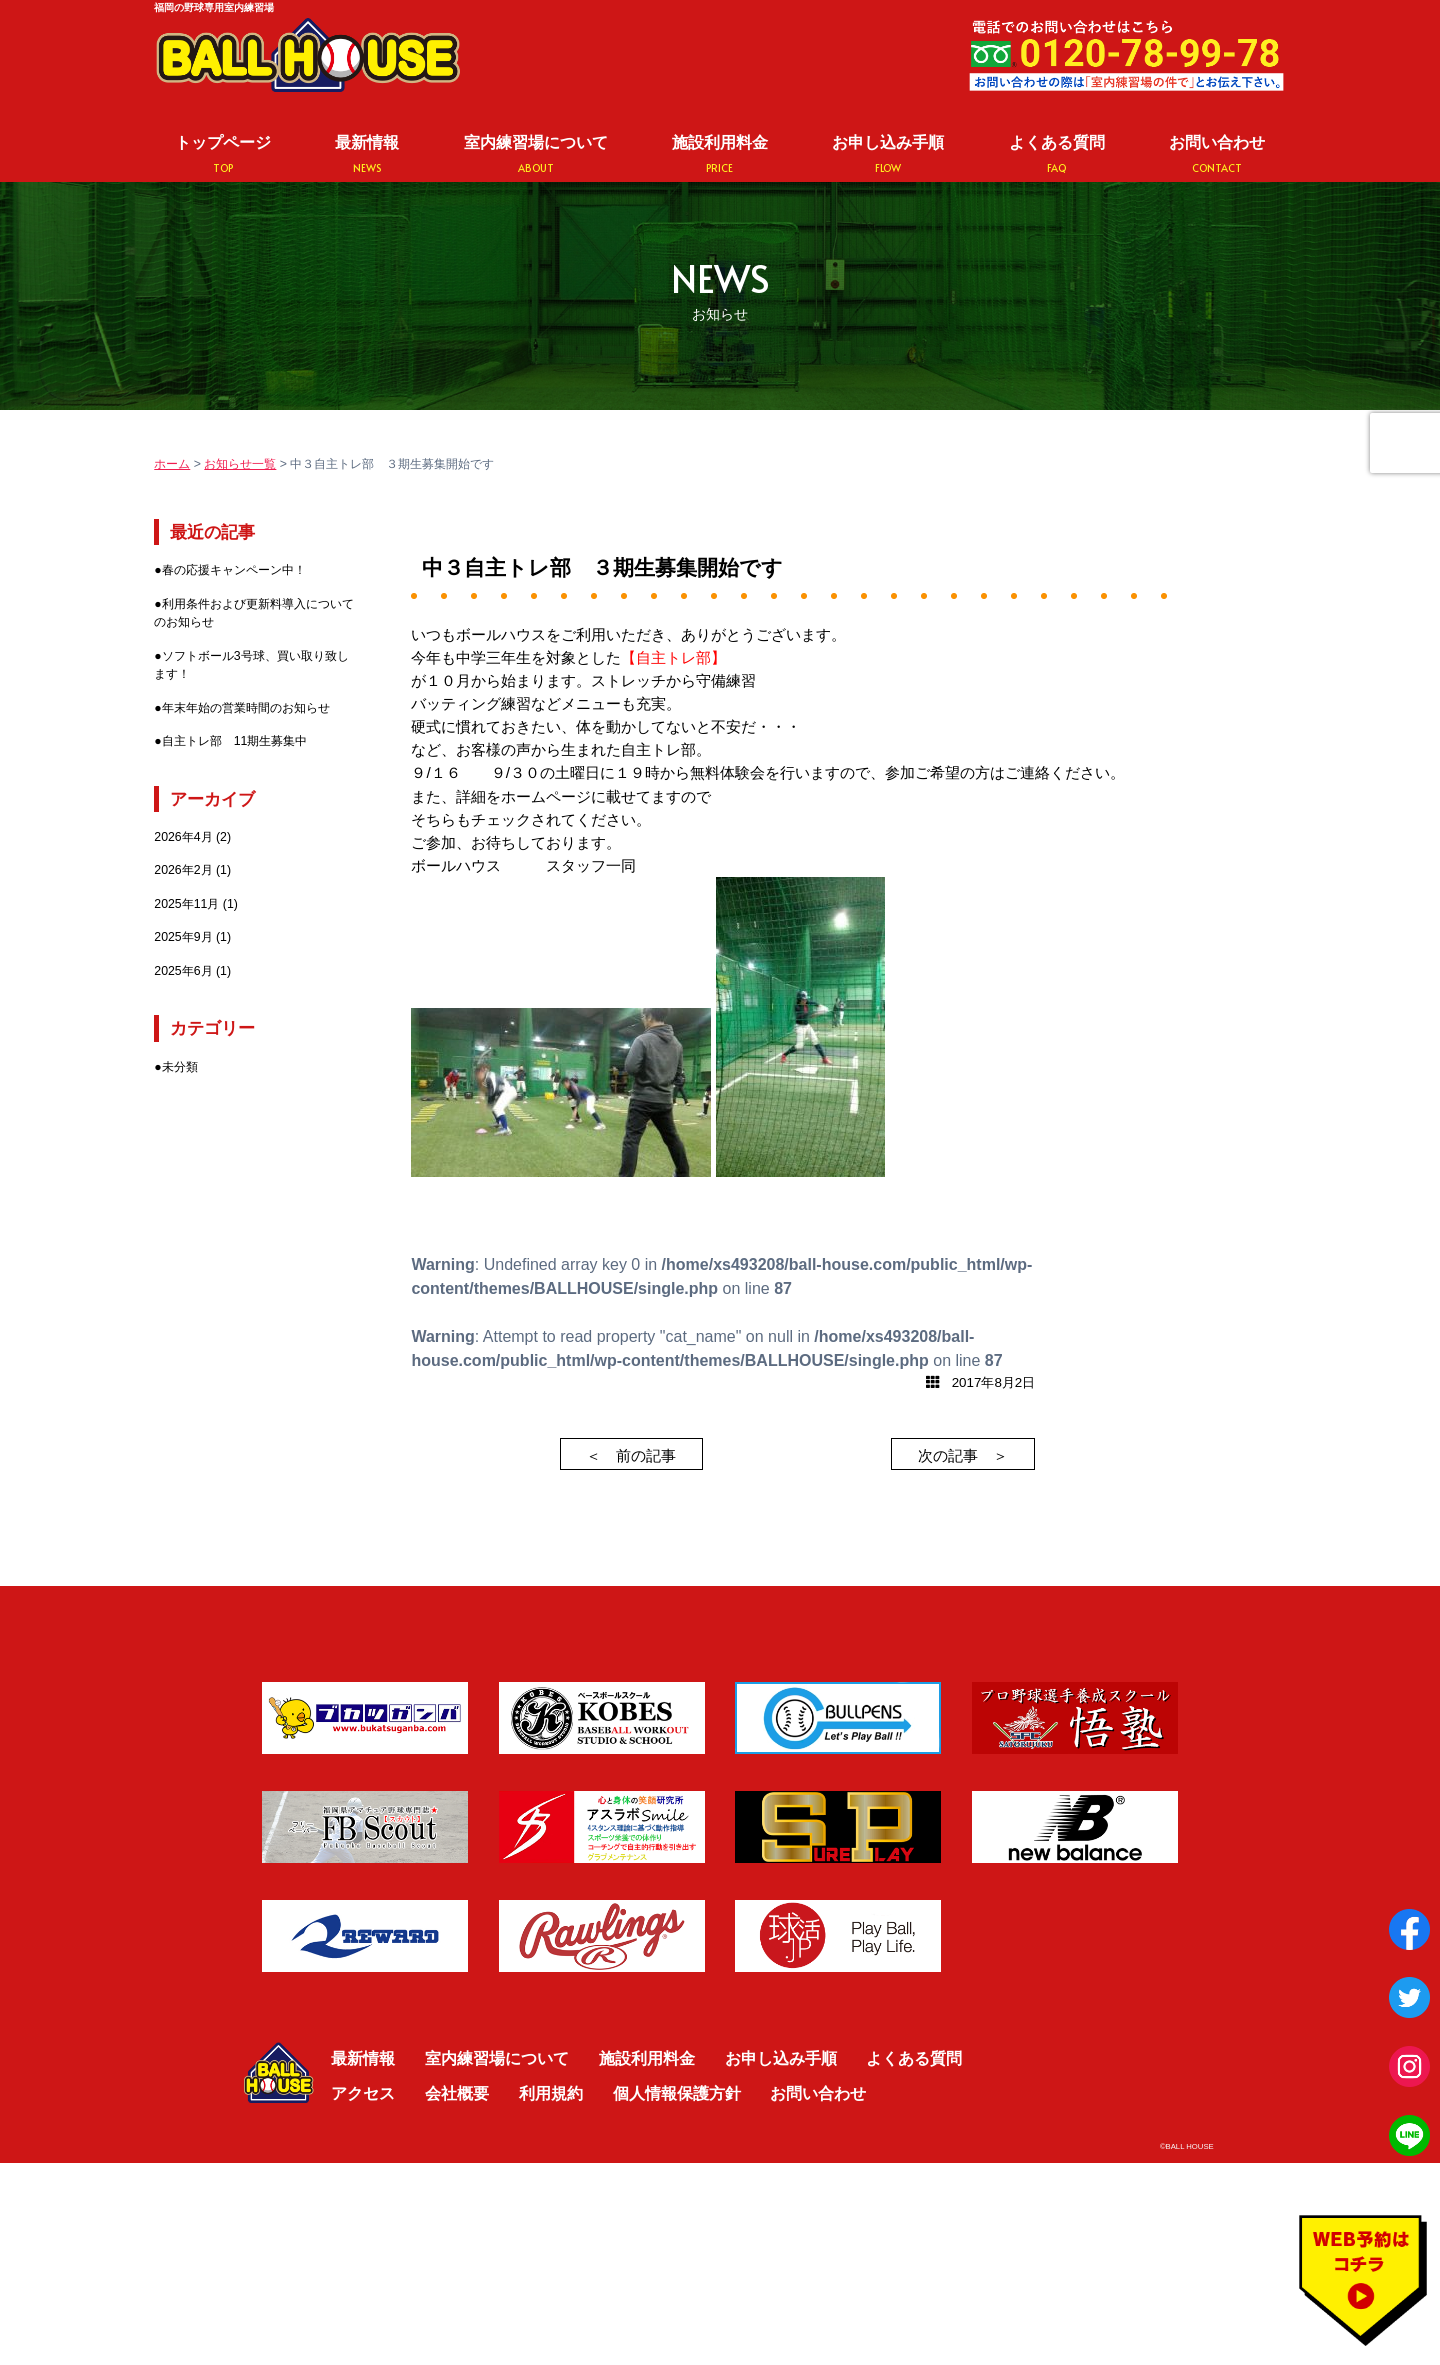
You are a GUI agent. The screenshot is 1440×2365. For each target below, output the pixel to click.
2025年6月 (183, 971)
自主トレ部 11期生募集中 (235, 741)
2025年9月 (183, 937)
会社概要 (457, 2093)
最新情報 (367, 154)
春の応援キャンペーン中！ (234, 570)
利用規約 (551, 2093)
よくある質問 (1057, 154)
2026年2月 (183, 870)
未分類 (180, 1067)
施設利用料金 (720, 154)
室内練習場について (536, 154)
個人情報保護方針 (677, 2093)
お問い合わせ (1217, 154)
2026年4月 (183, 837)
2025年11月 (186, 904)
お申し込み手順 (888, 154)
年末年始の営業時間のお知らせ (246, 708)
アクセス (363, 2093)
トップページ (223, 154)
